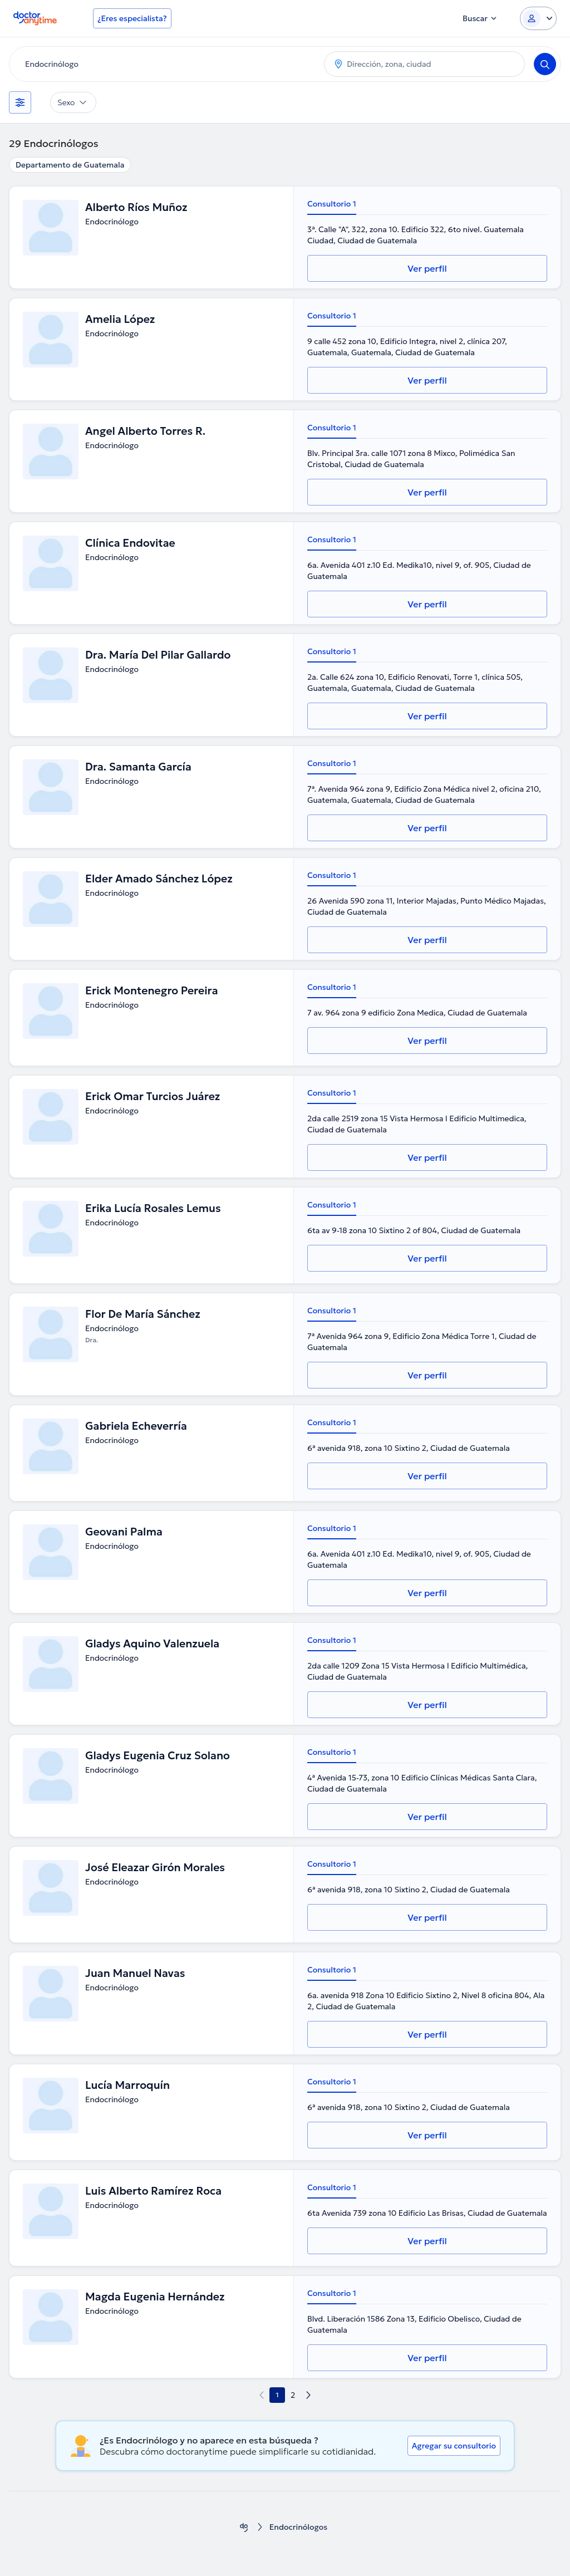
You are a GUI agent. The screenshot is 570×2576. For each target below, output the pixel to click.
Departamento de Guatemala (70, 165)
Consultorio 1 (331, 204)
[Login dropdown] (538, 18)
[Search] (545, 64)
